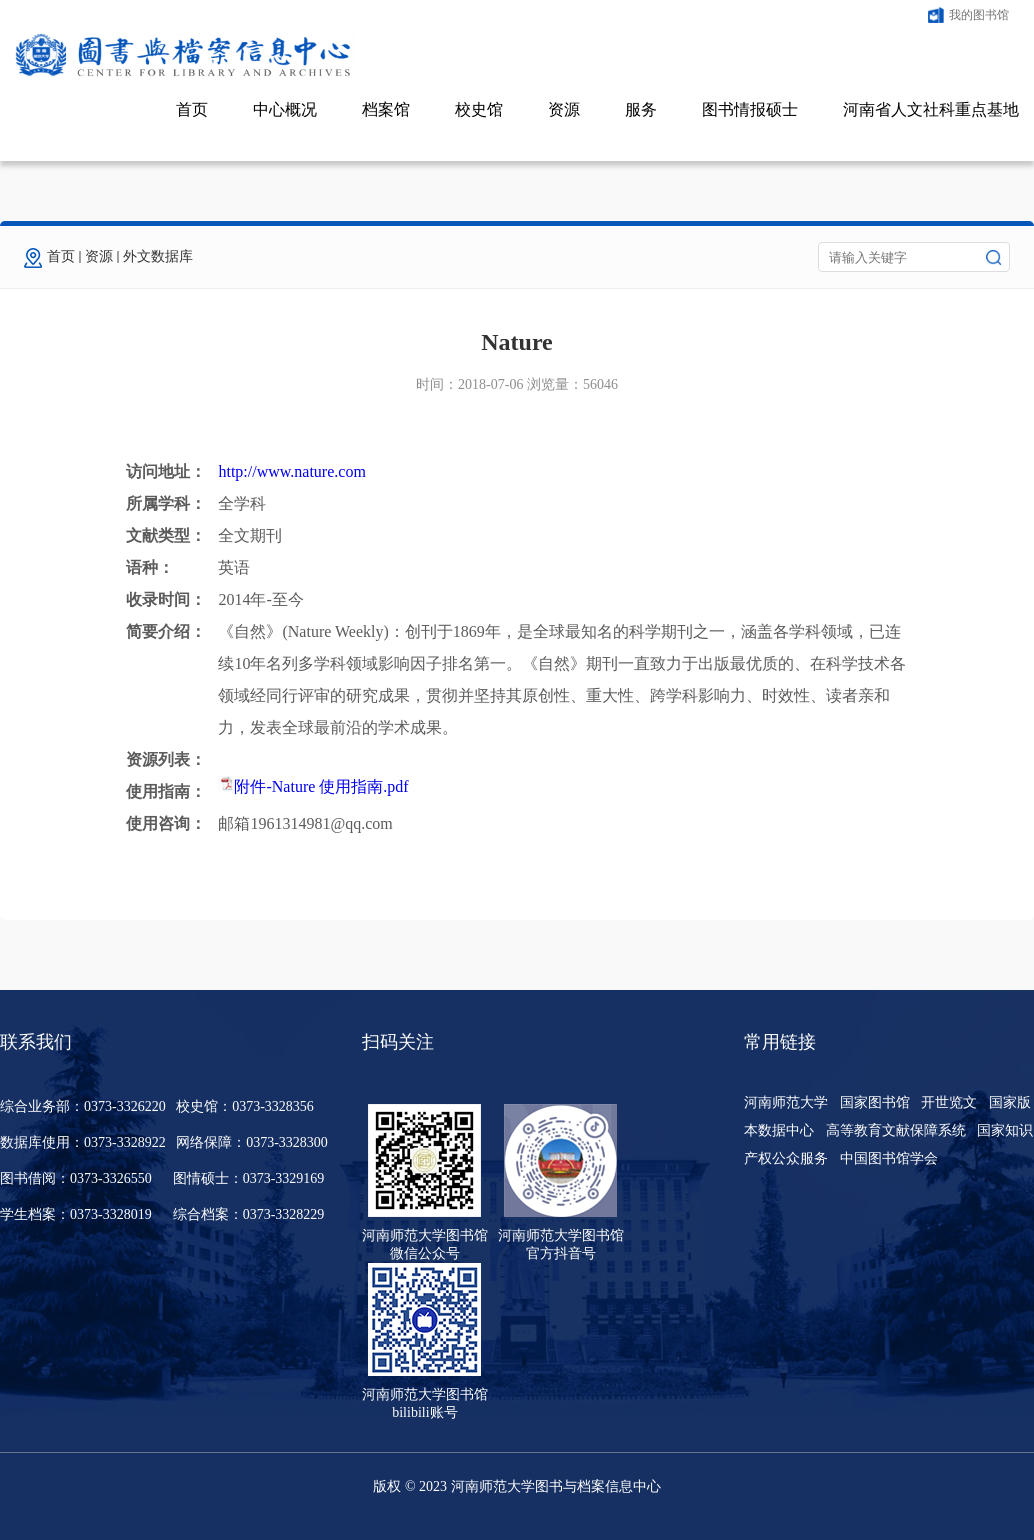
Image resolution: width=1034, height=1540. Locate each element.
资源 (564, 109)
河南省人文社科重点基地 (931, 109)
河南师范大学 (786, 1102)
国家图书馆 (875, 1102)
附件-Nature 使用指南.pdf (321, 786)
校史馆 (479, 109)
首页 (192, 109)
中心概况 (285, 109)
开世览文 (949, 1102)
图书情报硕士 (750, 109)
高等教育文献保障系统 (896, 1130)
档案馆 (386, 109)
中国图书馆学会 (889, 1158)
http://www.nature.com (291, 471)
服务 (641, 109)
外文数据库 (158, 256)
